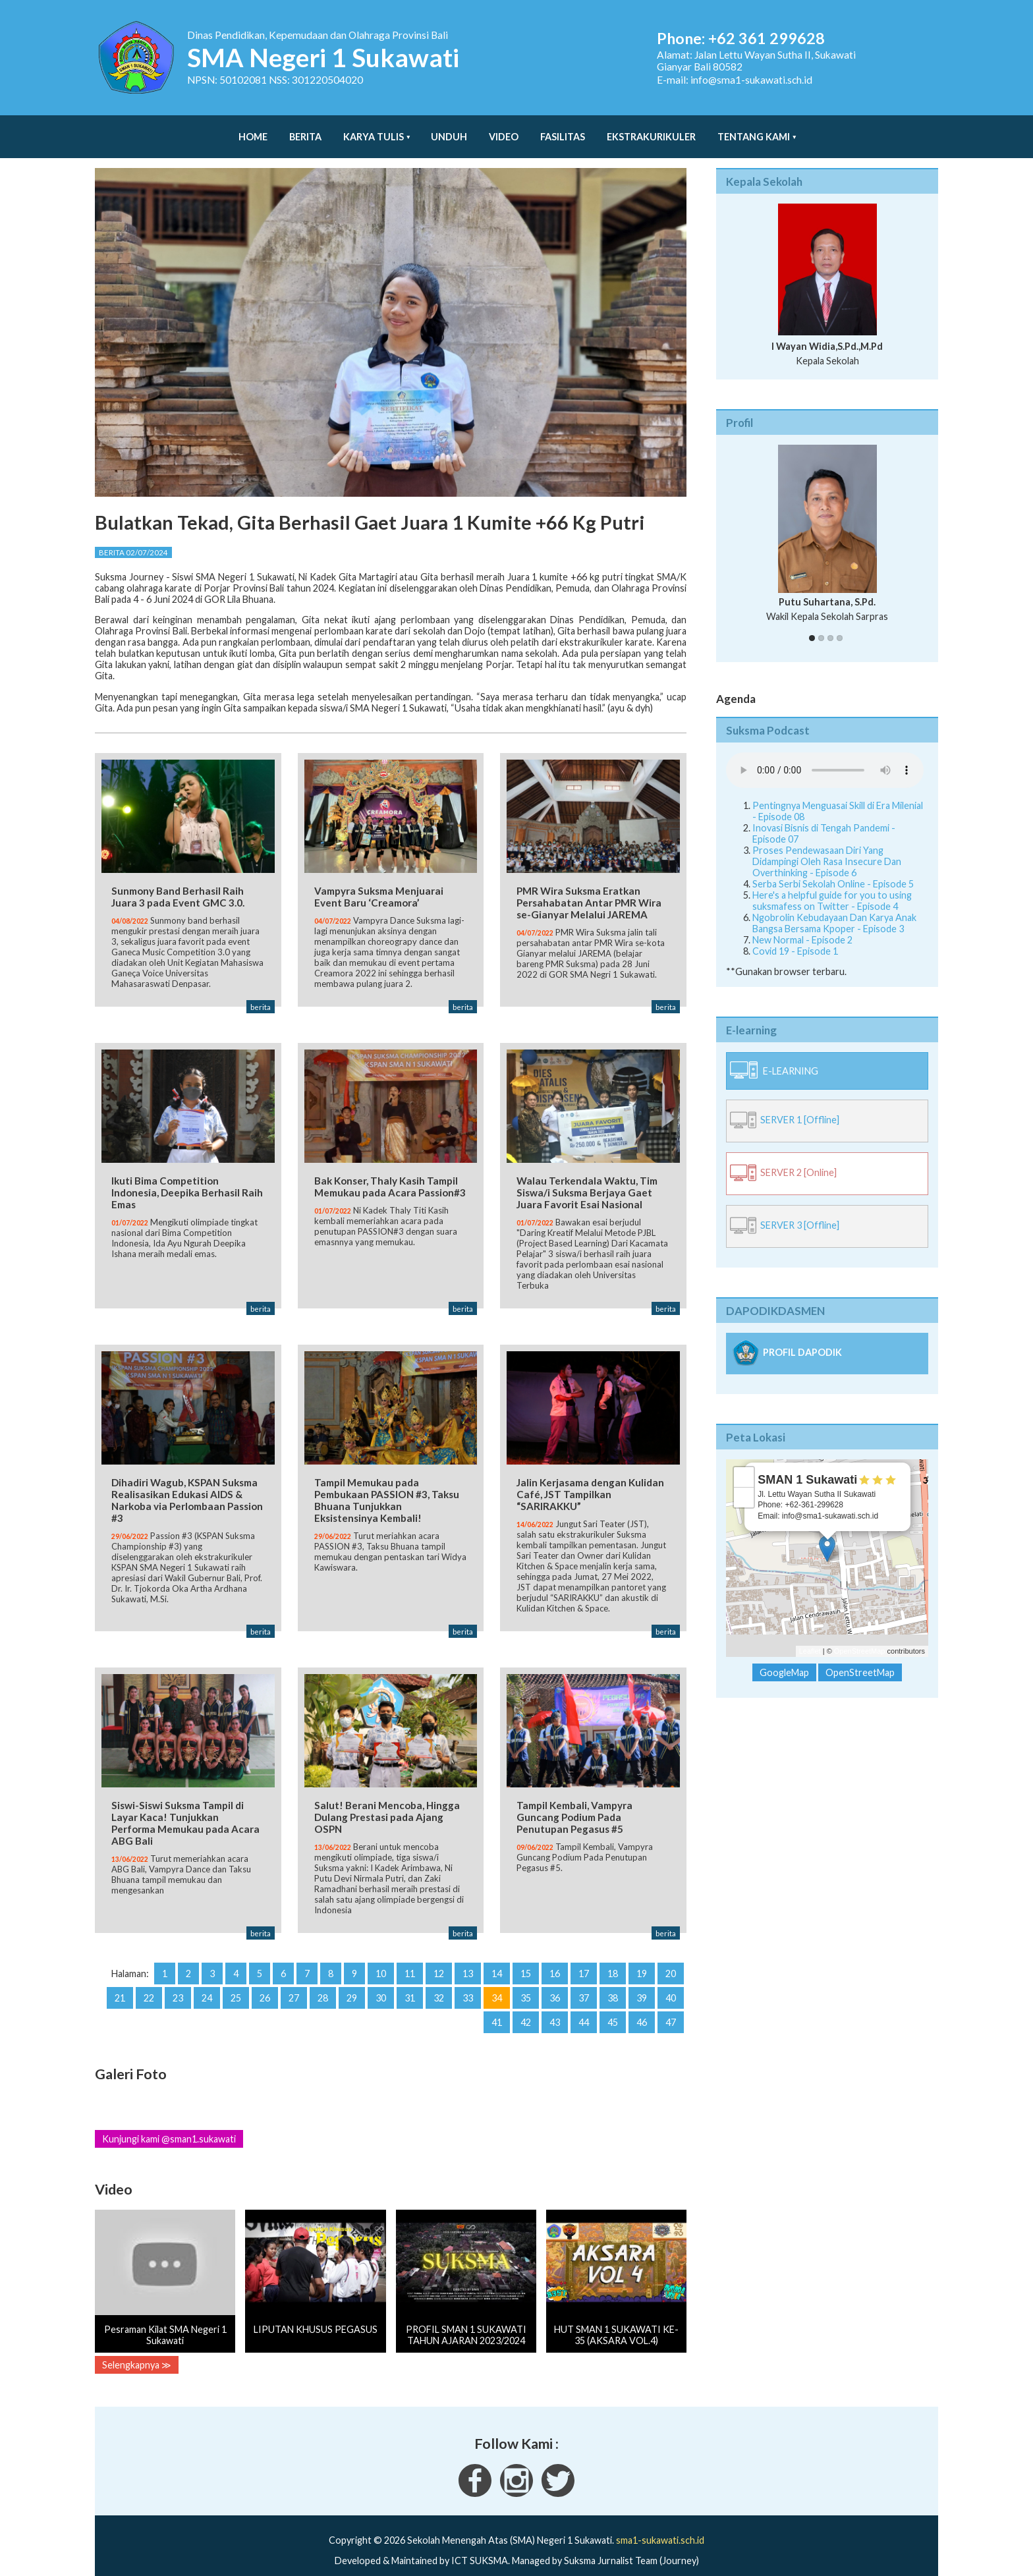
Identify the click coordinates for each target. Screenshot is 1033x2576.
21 (120, 1978)
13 (467, 1953)
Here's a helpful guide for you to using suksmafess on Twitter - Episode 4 (832, 887)
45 (612, 2002)
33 (467, 1978)
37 (583, 1978)
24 (207, 1978)
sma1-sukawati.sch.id (660, 2520)
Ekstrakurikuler (651, 130)
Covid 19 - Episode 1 (795, 937)
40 (670, 1978)
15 (525, 1953)
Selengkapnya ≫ (136, 2345)
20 (670, 1953)
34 (496, 1978)
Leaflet (810, 1638)
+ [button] (744, 1464)
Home (252, 130)
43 (554, 2002)
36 (554, 1978)
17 (583, 1953)
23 (178, 1978)
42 (525, 2002)
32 (438, 1978)
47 (670, 2002)
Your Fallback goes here (825, 757)
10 (381, 1953)
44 (583, 2002)
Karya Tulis (373, 130)
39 (641, 1978)
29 (352, 1978)
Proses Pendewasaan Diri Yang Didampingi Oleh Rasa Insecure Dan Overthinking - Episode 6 (826, 848)
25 (236, 1978)
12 (438, 1953)
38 (612, 1978)
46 (641, 2002)
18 (612, 1953)
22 (149, 1978)
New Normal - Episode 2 (802, 926)
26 (265, 1978)
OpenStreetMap (859, 1638)
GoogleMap (784, 1659)
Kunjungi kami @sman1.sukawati (169, 2119)
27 (294, 1978)
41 (496, 2002)
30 (381, 1978)
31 (410, 1978)
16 (554, 1953)
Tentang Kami (753, 130)
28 (323, 1978)
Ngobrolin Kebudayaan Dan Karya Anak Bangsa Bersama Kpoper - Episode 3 (834, 910)
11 (410, 1953)
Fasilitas (562, 130)
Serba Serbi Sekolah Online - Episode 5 (833, 870)
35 (525, 1978)
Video (503, 130)
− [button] (744, 1484)
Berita (305, 130)
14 (496, 1953)
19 (641, 1953)
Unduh (449, 130)
